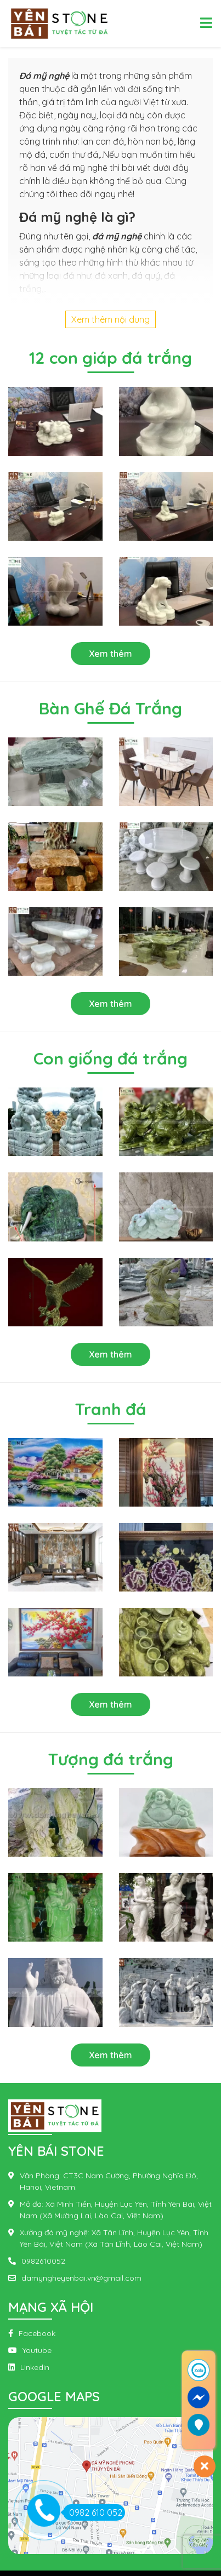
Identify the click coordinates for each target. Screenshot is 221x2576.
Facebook (37, 2333)
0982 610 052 (92, 2512)
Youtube (37, 2350)
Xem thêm (110, 653)
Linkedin (34, 2367)
